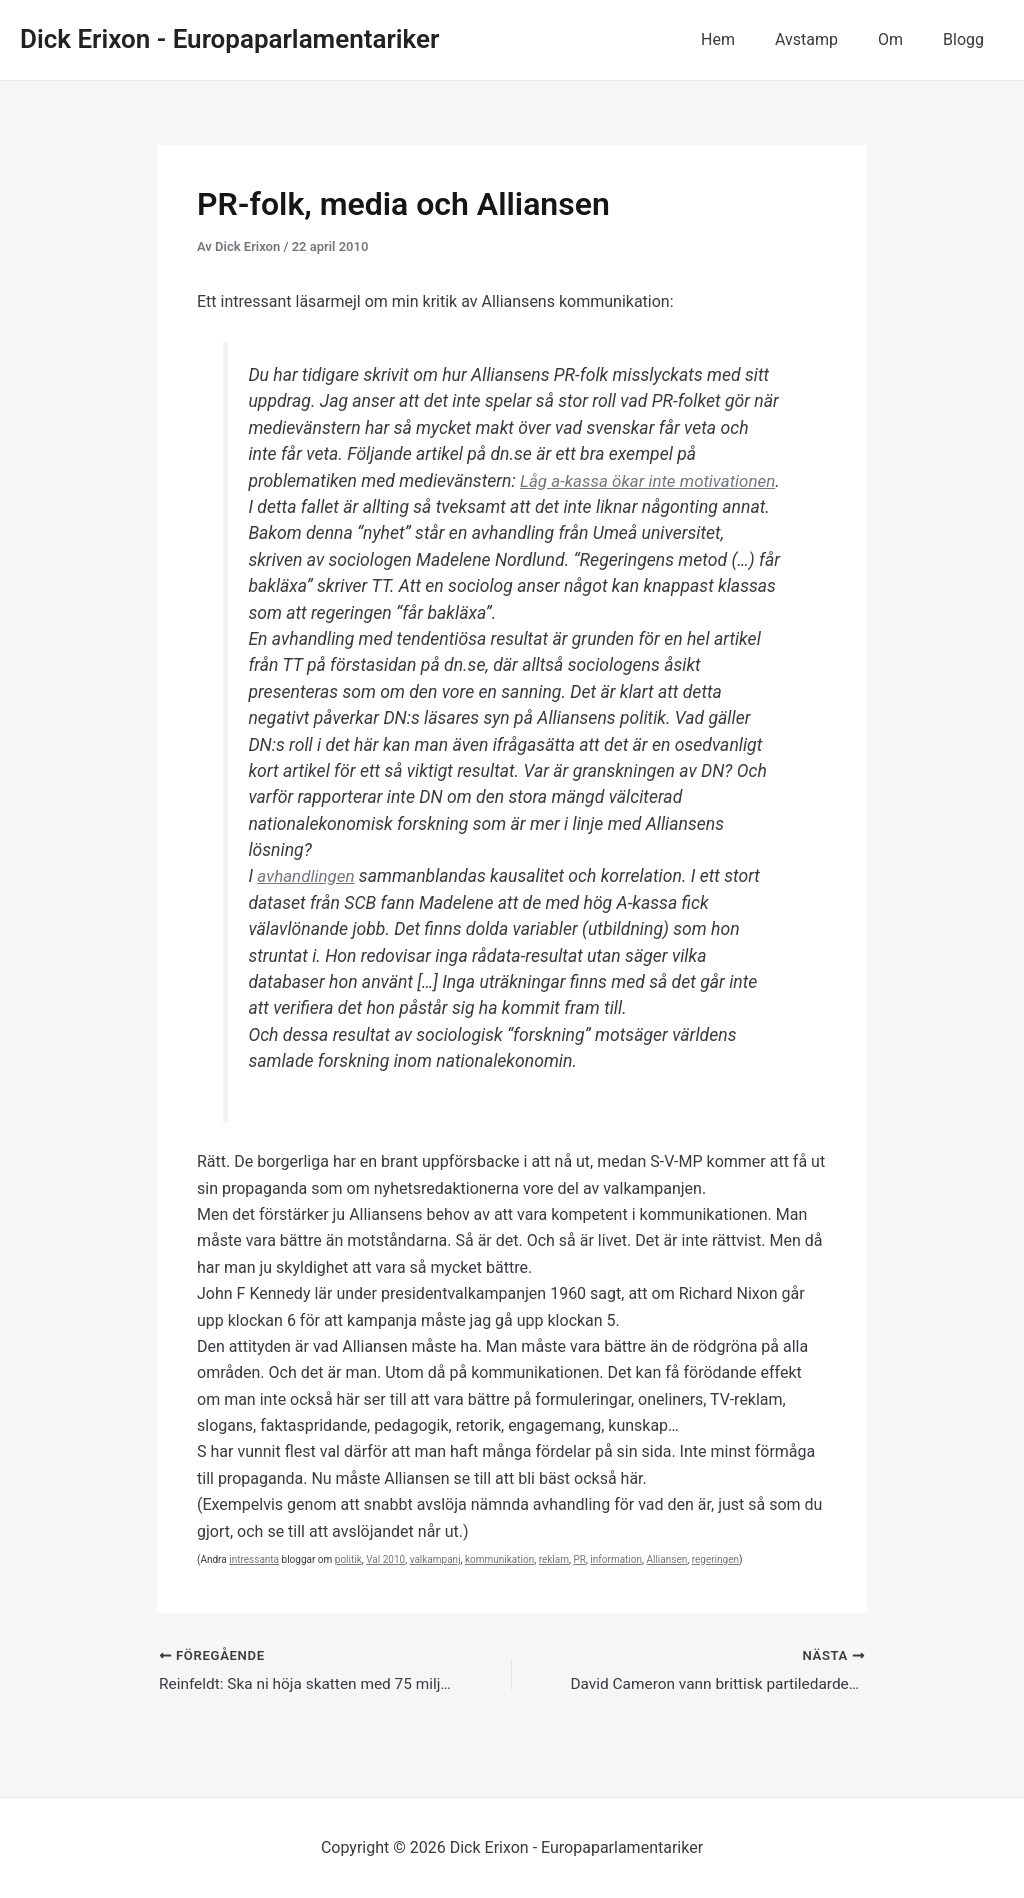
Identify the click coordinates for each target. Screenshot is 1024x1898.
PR (579, 1585)
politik (348, 1585)
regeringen (715, 1585)
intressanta (254, 1585)
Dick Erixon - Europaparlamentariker (229, 39)
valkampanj (435, 1585)
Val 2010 (385, 1585)
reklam (554, 1585)
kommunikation (499, 1585)
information (616, 1585)
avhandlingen (307, 903)
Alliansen (666, 1585)
